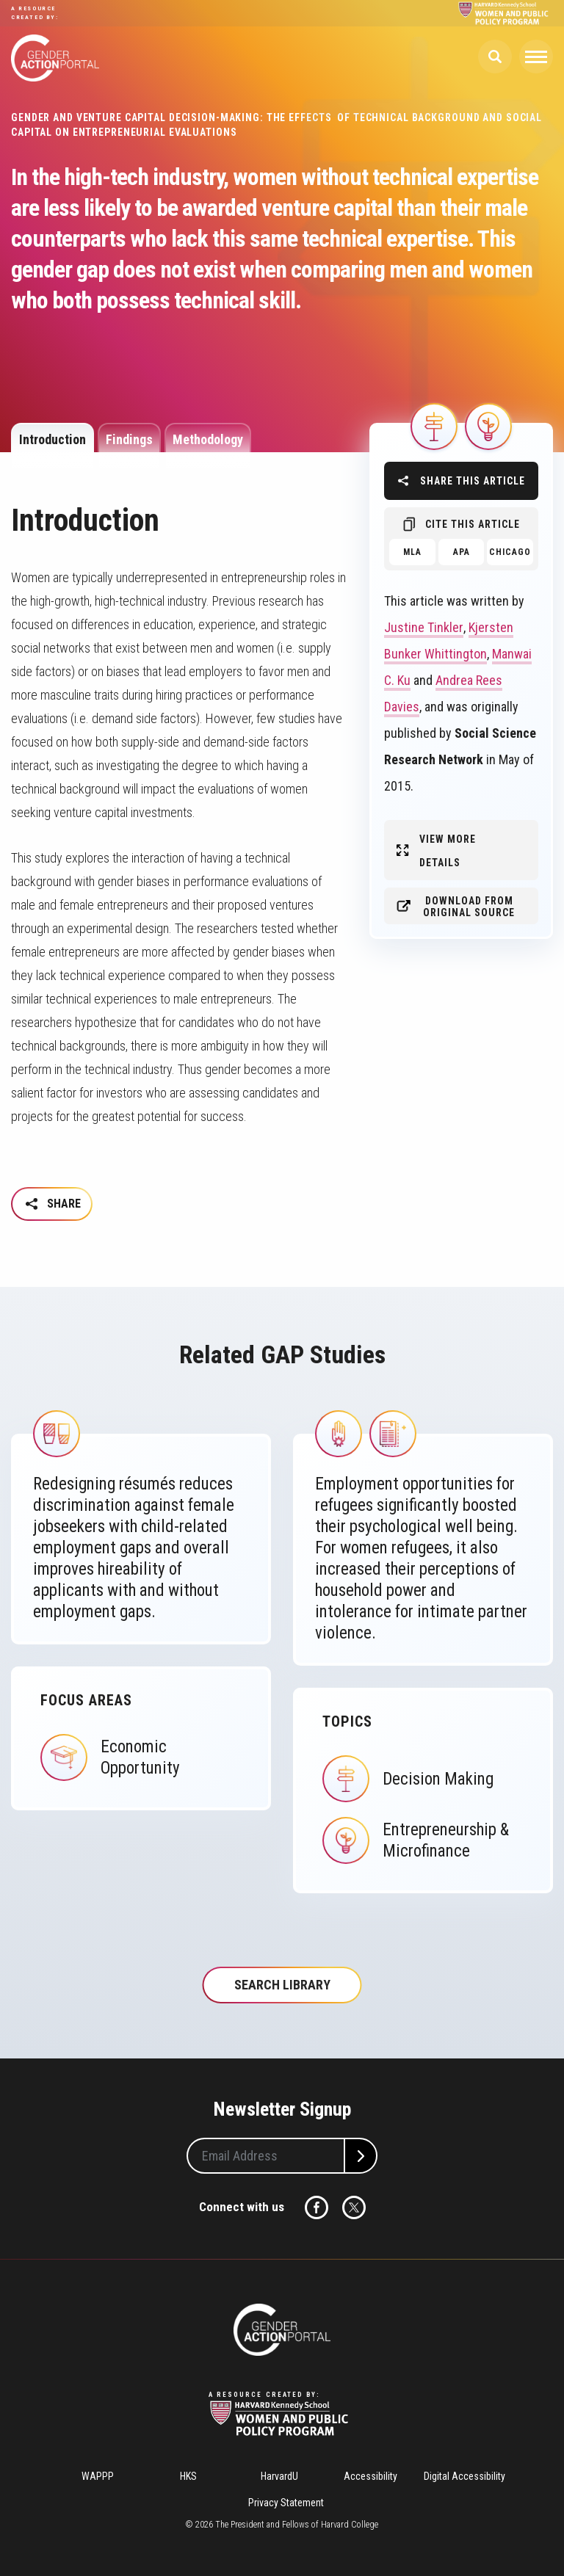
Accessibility (370, 2476)
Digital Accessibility (464, 2476)
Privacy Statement (286, 2502)
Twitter (354, 2207)
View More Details (447, 850)
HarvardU (279, 2476)
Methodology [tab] (208, 439)
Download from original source (469, 906)
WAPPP (98, 2476)
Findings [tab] (129, 439)
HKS (188, 2476)
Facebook (316, 2207)
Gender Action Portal (55, 58)
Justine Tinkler (423, 627)
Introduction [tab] (52, 439)
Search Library (282, 1984)
